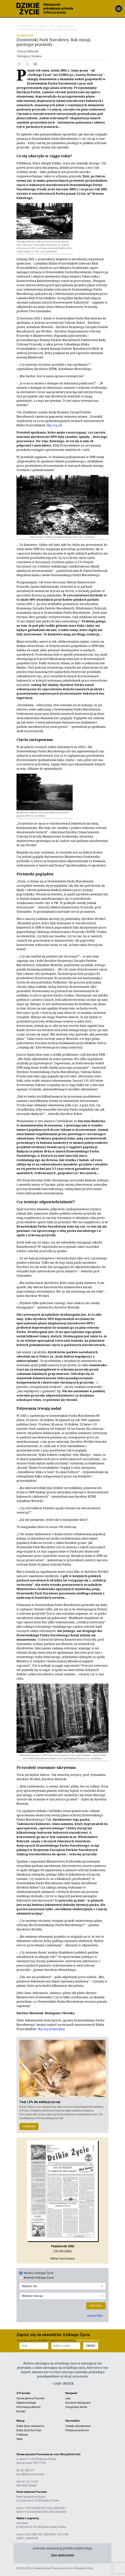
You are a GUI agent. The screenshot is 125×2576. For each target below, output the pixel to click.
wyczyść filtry (95, 2315)
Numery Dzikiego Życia (38, 2273)
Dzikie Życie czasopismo (30, 2426)
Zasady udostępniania (78, 2426)
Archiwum (42, 26)
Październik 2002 (65, 26)
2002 (51, 26)
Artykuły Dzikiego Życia (39, 2277)
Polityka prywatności (77, 2430)
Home (31, 26)
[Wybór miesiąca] (62, 2296)
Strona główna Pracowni (30, 2398)
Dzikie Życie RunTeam (29, 2430)
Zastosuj (96, 2305)
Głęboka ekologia (26, 2402)
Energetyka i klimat (76, 2407)
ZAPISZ (90, 2345)
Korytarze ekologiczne (78, 2402)
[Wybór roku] (62, 2286)
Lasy (68, 2398)
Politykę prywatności (87, 2340)
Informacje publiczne (28, 2407)
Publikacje (22, 2434)
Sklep (19, 2439)
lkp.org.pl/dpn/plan (51, 2029)
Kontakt (20, 2411)
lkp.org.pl (54, 425)
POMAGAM (29, 2126)
